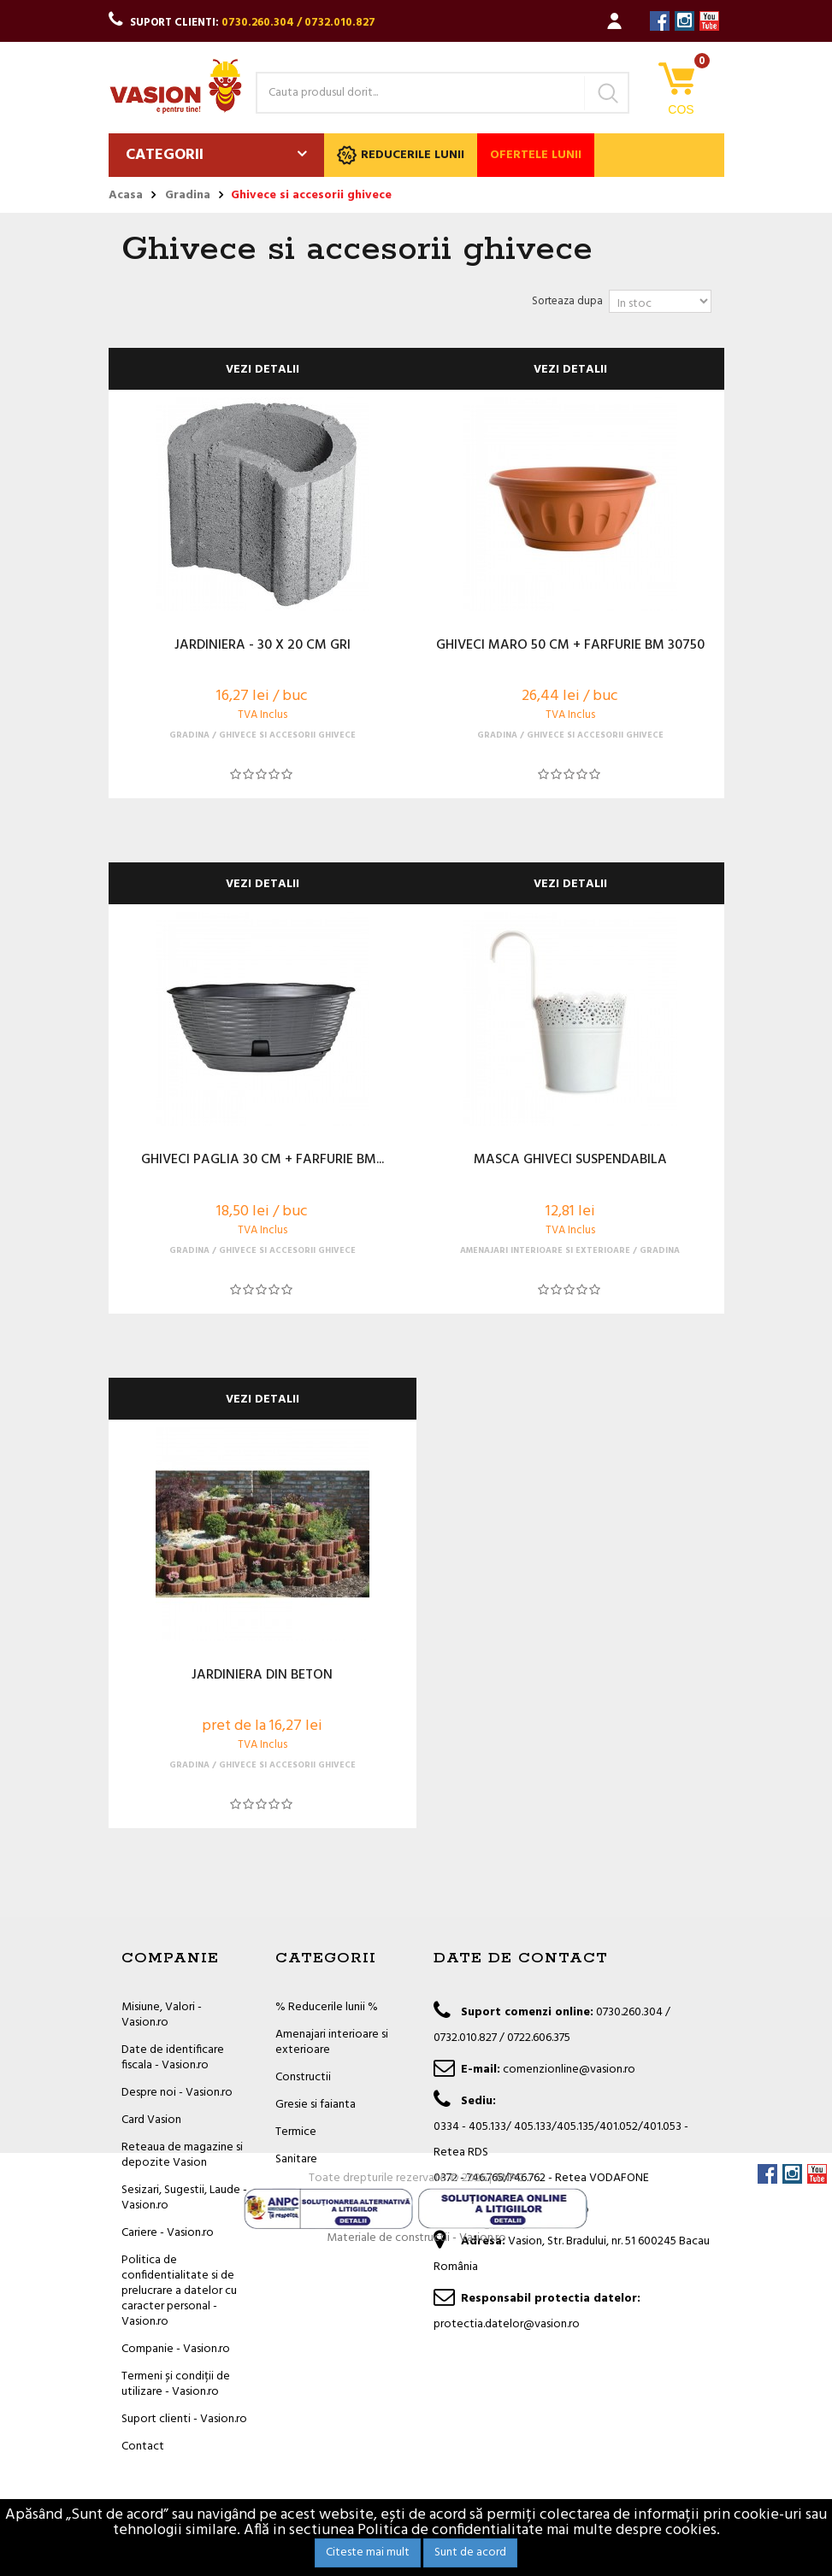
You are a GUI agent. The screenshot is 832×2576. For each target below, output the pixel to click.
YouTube (709, 21)
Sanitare (296, 2159)
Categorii (165, 155)
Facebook (660, 21)
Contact (142, 2446)
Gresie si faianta (315, 2104)
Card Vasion (151, 2120)
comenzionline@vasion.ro (569, 2069)
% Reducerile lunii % (326, 2007)
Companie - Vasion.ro (175, 2349)
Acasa (126, 195)
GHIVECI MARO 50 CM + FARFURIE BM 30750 (570, 646)
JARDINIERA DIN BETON (262, 1676)
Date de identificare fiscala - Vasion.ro (172, 2057)
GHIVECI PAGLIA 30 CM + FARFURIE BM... (262, 1160)
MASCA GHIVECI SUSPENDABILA (570, 1160)
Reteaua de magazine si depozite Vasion (182, 2155)
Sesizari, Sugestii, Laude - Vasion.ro (184, 2197)
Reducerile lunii (400, 155)
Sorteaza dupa (567, 301)
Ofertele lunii (535, 155)
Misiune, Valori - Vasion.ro (161, 2014)
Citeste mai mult (368, 2552)
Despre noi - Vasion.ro (177, 2093)
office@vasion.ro (546, 2210)
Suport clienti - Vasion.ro (184, 2419)
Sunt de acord (470, 2552)
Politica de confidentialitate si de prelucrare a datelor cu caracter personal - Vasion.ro (179, 2291)
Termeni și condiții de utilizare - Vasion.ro (175, 2384)
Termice (295, 2132)
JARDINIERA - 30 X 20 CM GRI (262, 646)
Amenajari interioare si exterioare (331, 2042)
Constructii (303, 2077)
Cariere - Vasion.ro (167, 2233)
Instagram (684, 21)
